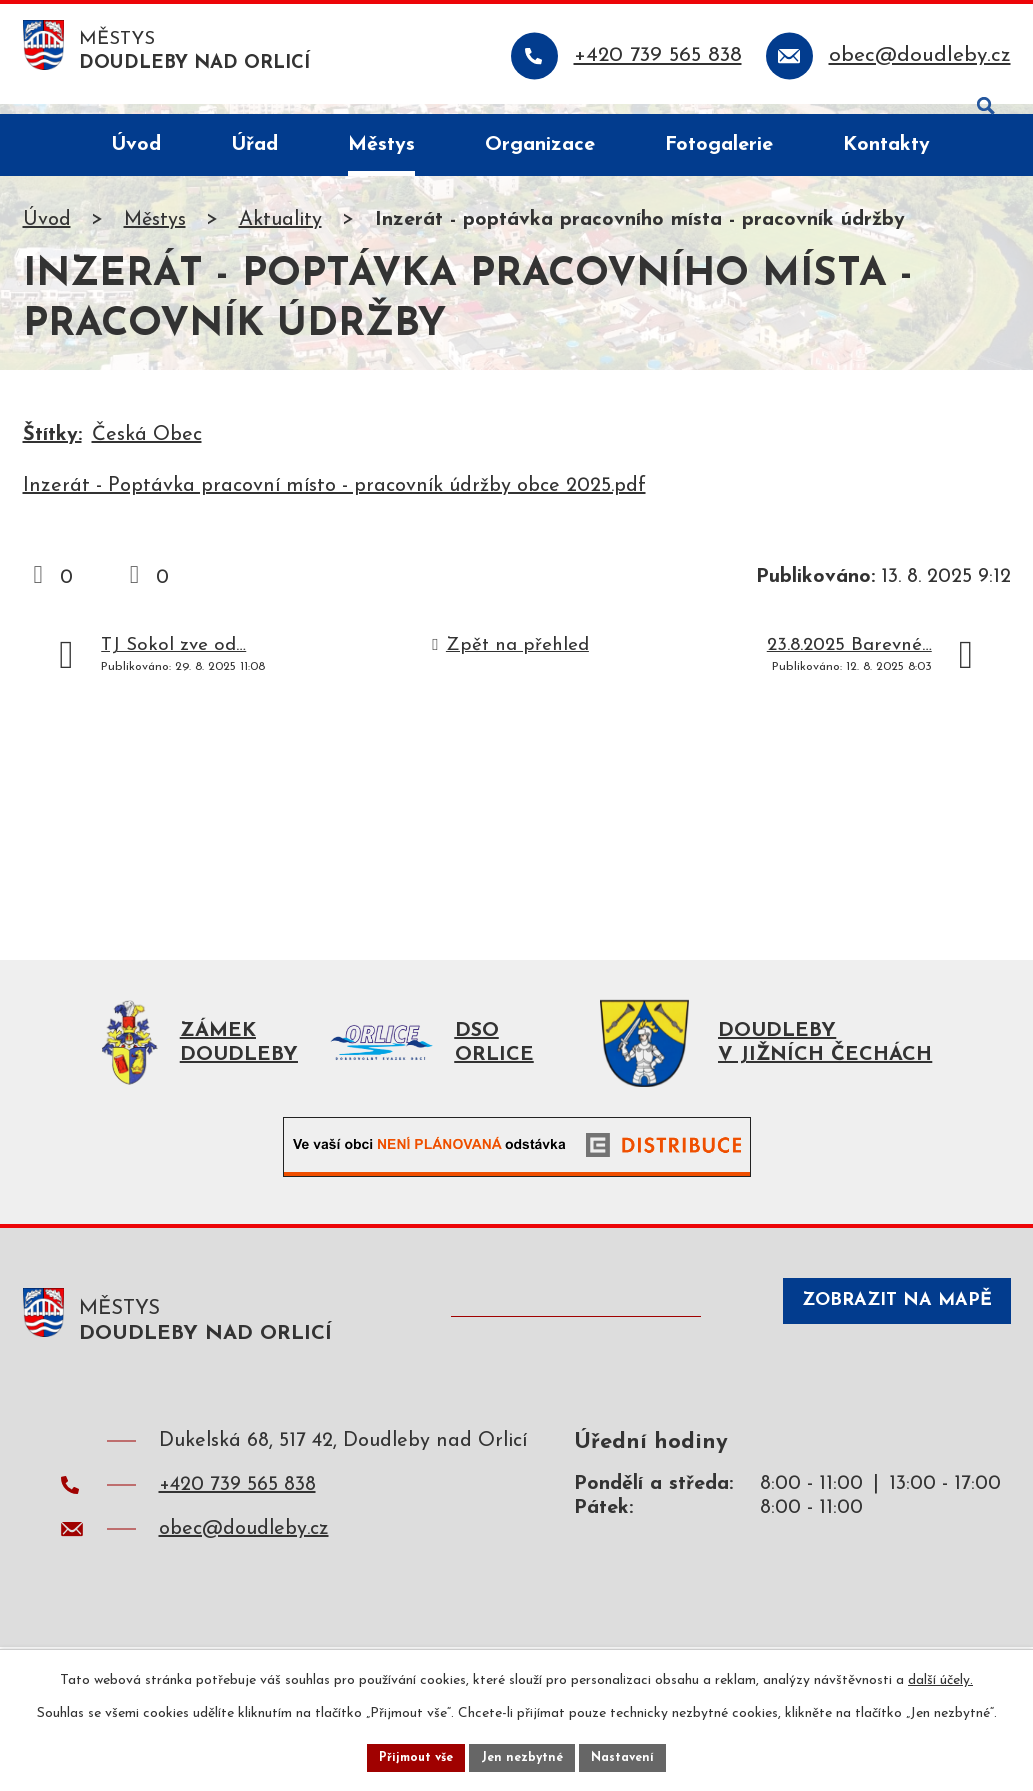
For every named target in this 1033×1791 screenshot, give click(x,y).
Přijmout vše (406, 1754)
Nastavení (635, 1754)
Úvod (47, 230)
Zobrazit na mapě (874, 1341)
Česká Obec (147, 445)
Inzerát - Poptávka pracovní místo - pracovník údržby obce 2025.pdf (334, 496)
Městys (155, 230)
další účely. (940, 1674)
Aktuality (280, 230)
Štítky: (52, 445)
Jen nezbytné (524, 1754)
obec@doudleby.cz (244, 1558)
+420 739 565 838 (237, 1514)
